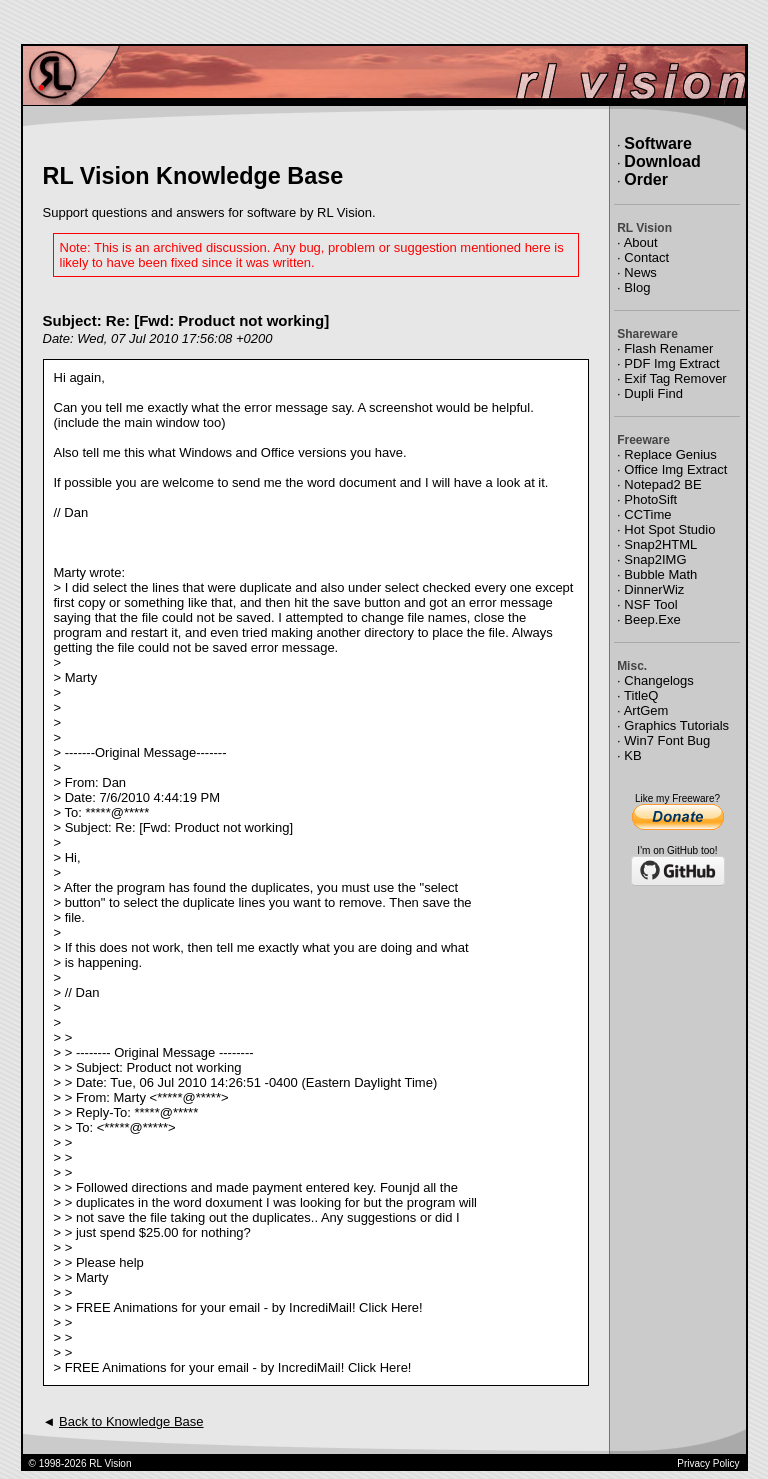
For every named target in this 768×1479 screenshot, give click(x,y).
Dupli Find (653, 393)
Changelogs (658, 680)
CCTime (647, 514)
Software (658, 143)
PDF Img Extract (671, 363)
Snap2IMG (655, 559)
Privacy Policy (708, 1463)
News (640, 272)
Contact (646, 257)
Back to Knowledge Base (131, 1421)
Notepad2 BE (662, 484)
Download (662, 161)
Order (646, 179)
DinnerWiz (654, 589)
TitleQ (641, 695)
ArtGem (646, 710)
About (641, 242)
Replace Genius (670, 454)
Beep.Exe (652, 619)
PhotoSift (650, 499)
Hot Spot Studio (669, 529)
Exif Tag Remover (675, 378)
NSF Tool (650, 604)
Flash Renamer (668, 348)
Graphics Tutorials (676, 725)
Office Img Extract (675, 469)
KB (632, 755)
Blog (637, 287)
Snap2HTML (660, 544)
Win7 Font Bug (667, 740)
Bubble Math (660, 574)
